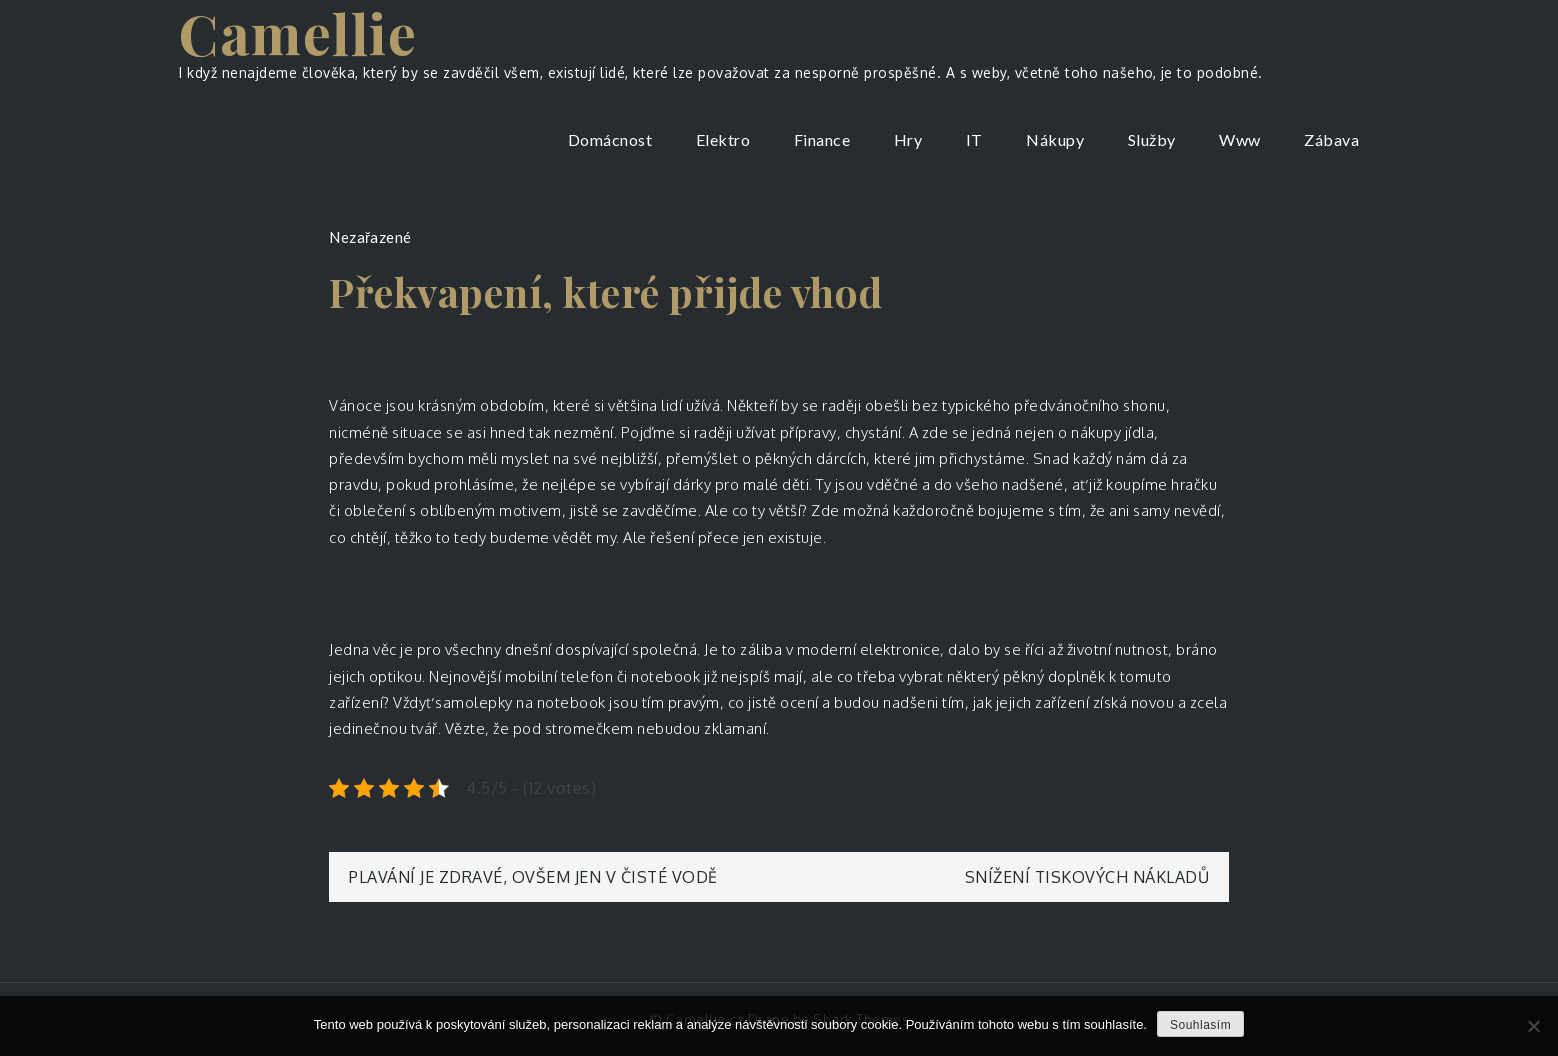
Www (1240, 139)
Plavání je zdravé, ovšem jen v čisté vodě (533, 877)
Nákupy (1055, 139)
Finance (822, 139)
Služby (1152, 139)
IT (974, 139)
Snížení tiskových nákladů (1087, 877)
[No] (1533, 1026)
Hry (908, 139)
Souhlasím (1200, 1025)
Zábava (1331, 139)
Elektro (723, 139)
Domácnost (610, 139)
